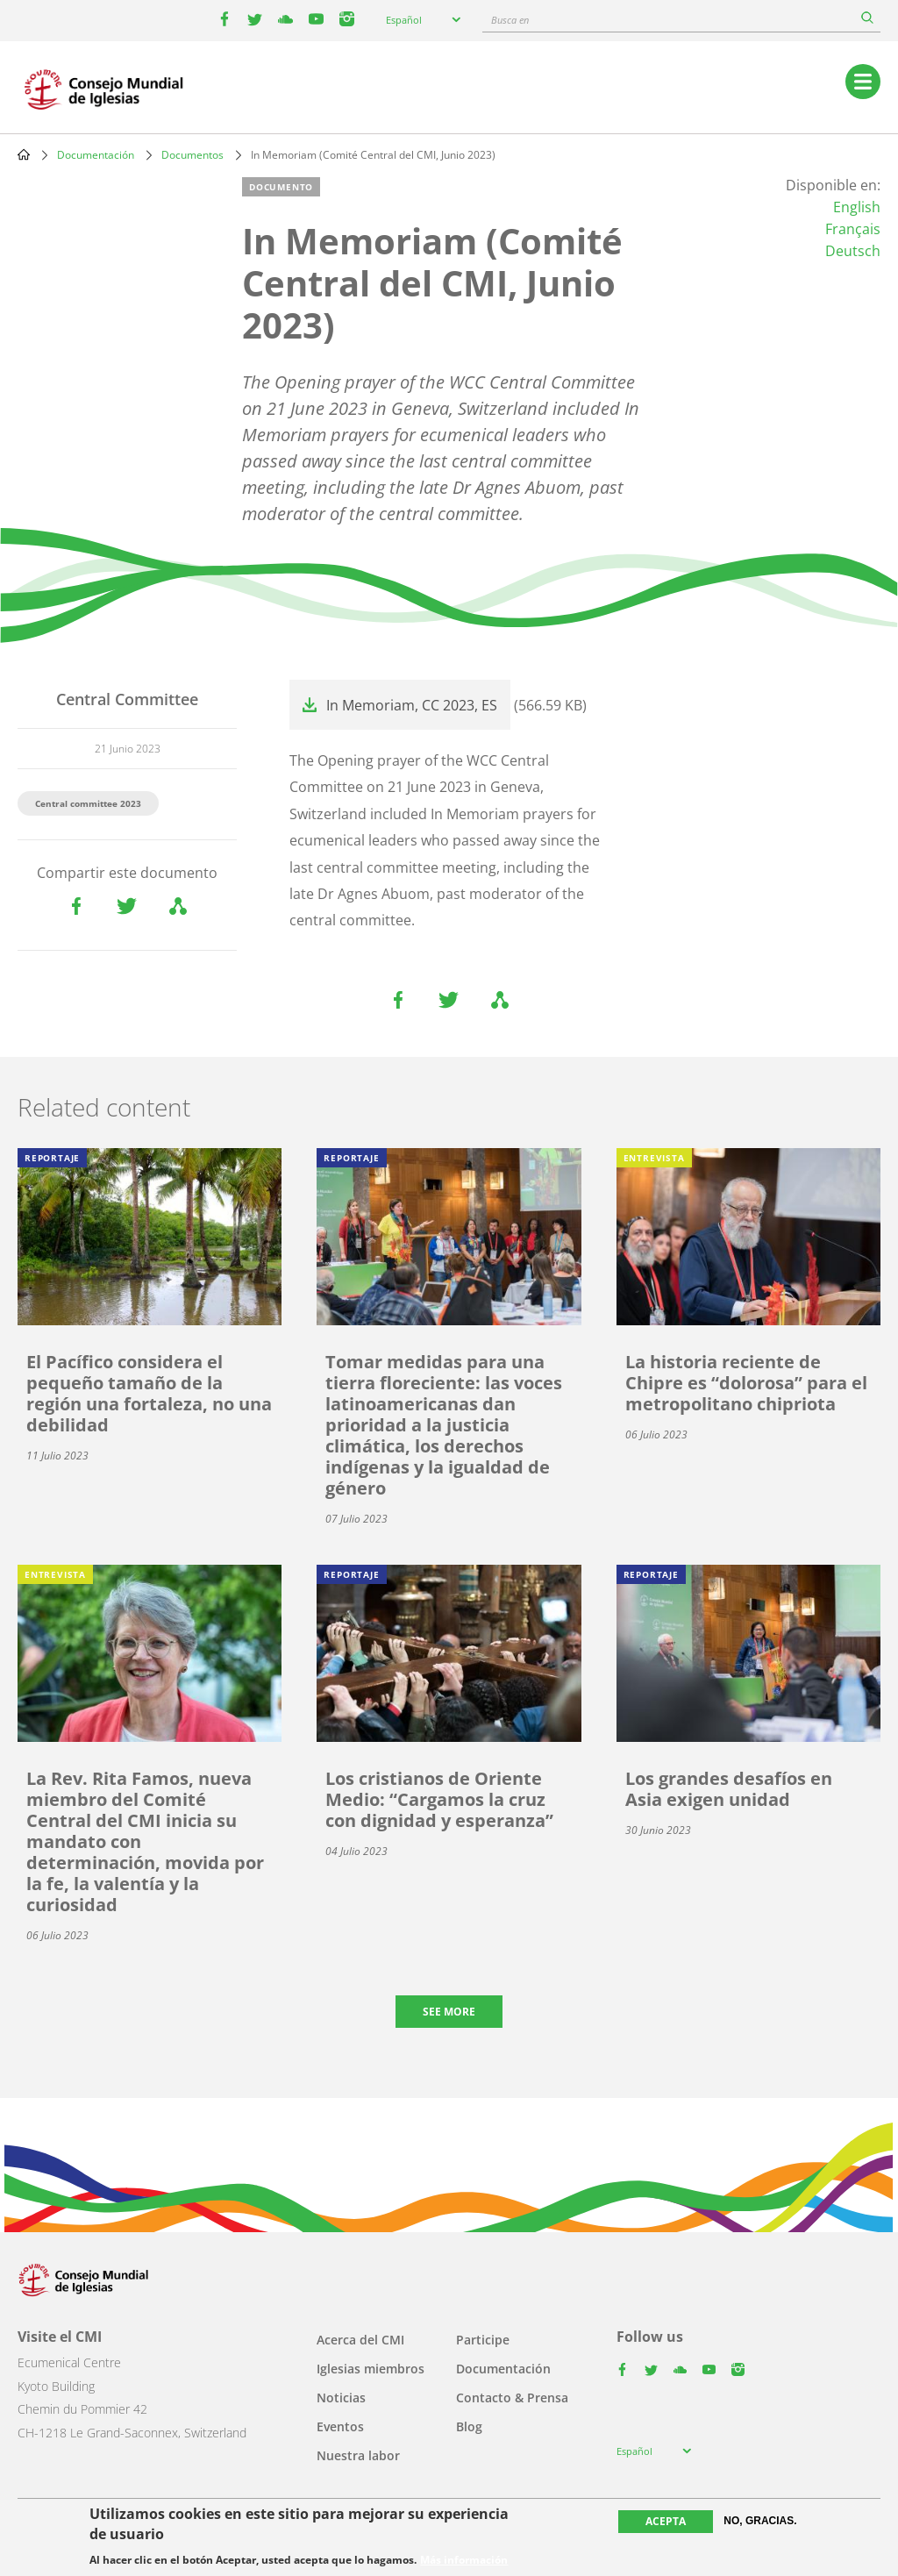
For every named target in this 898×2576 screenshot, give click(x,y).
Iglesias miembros (370, 2368)
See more (449, 2011)
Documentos (192, 154)
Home (24, 154)
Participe (483, 2339)
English (856, 207)
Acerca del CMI (360, 2339)
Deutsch (852, 250)
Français (852, 229)
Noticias (341, 2397)
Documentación (95, 154)
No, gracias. (759, 2521)
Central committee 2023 (88, 803)
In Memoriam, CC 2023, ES (411, 705)
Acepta (665, 2521)
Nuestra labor (358, 2455)
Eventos (340, 2426)
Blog (469, 2426)
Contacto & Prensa (512, 2397)
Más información (464, 2560)
